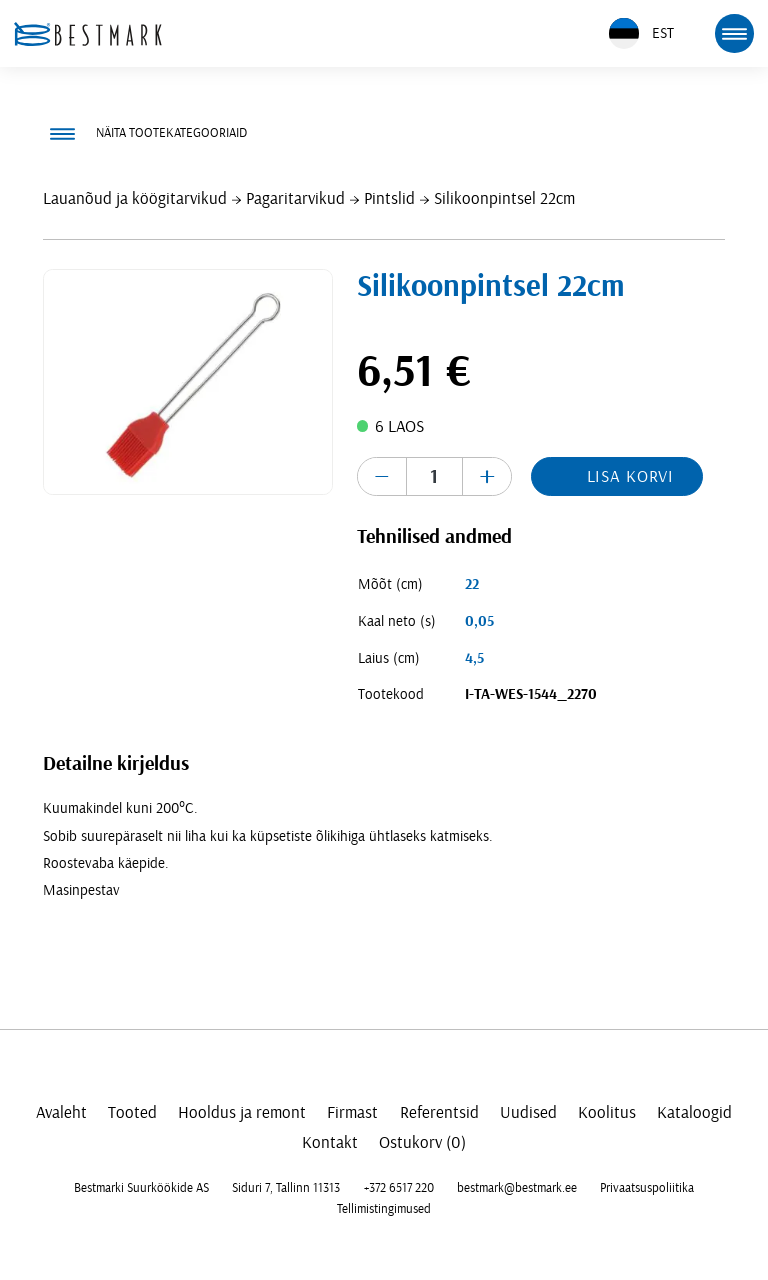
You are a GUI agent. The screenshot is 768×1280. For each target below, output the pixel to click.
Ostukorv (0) (422, 1142)
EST (641, 33)
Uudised (528, 1112)
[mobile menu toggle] (734, 33)
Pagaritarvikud (295, 198)
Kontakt (330, 1142)
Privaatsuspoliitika (647, 1188)
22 (472, 584)
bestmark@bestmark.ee (517, 1188)
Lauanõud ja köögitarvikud (135, 198)
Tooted (132, 1112)
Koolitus (607, 1112)
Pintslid (389, 198)
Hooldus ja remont (242, 1112)
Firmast (352, 1112)
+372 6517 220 (399, 1188)
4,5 (474, 658)
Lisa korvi (631, 476)
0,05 (479, 621)
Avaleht (61, 1112)
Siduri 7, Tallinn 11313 (286, 1188)
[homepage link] (88, 34)
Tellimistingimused (384, 1209)
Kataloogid (694, 1112)
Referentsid (439, 1112)
